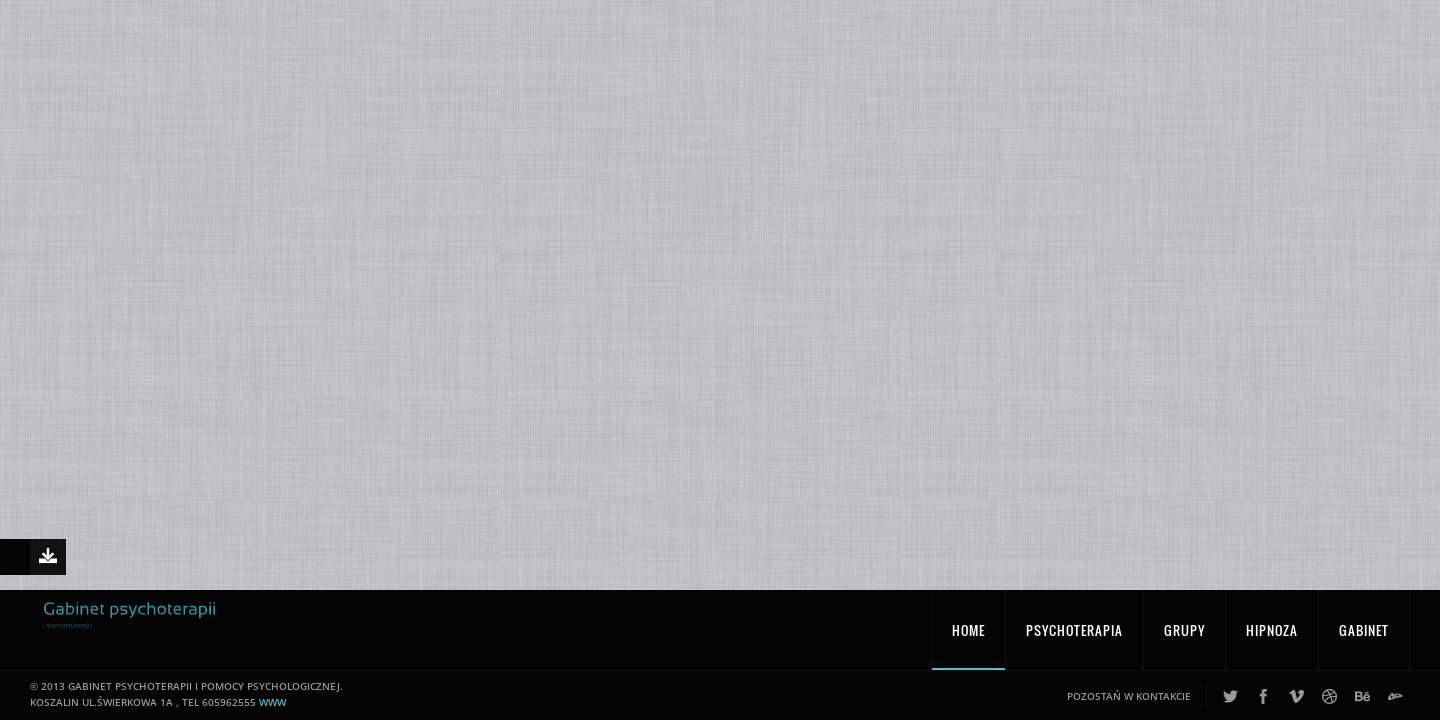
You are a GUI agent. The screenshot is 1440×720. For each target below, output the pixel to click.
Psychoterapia (1074, 639)
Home (968, 639)
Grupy (1184, 639)
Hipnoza (1272, 639)
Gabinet (1364, 639)
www (272, 711)
